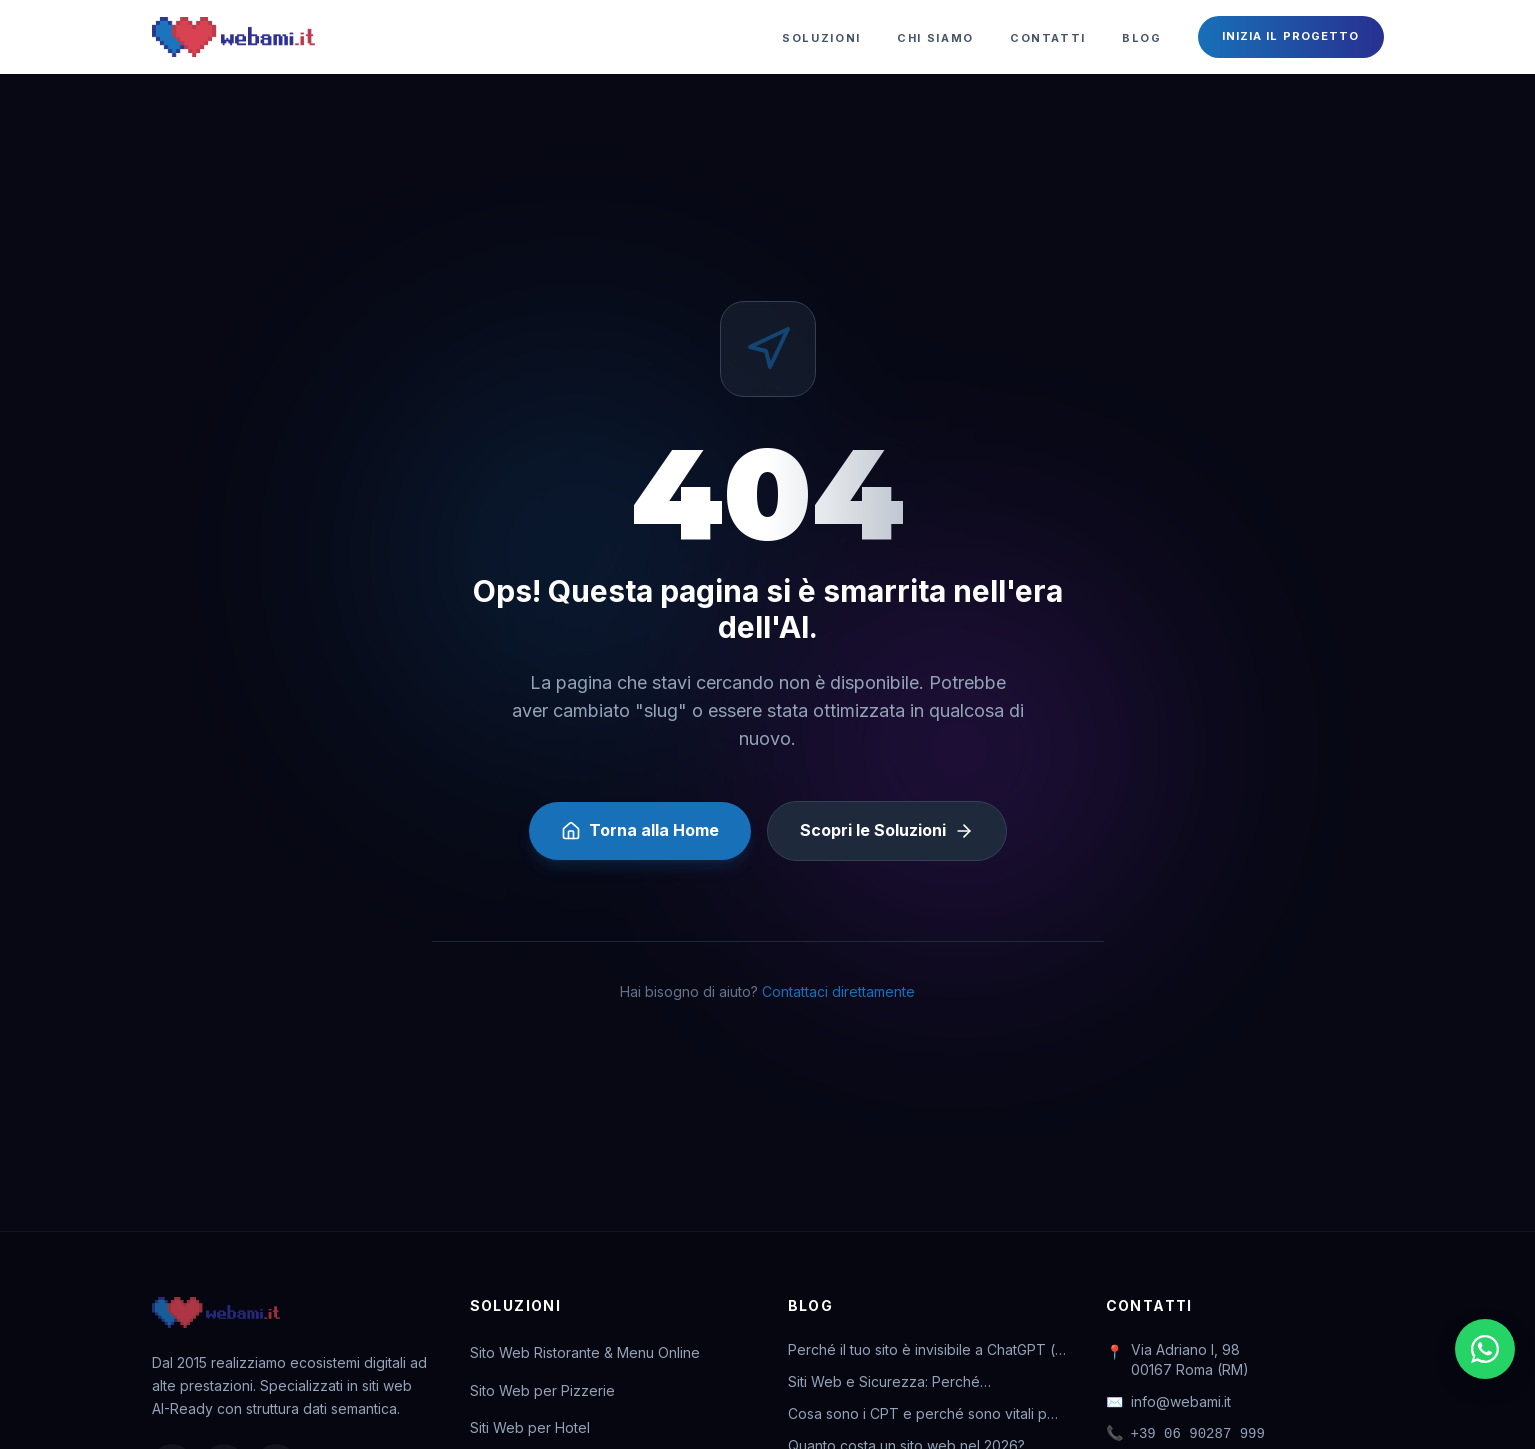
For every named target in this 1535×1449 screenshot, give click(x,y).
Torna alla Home (640, 830)
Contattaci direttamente (838, 991)
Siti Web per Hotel (530, 1427)
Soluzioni (821, 38)
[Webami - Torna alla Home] (233, 37)
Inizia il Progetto (1291, 36)
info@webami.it (1168, 1402)
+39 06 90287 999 (1185, 1434)
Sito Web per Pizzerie (542, 1390)
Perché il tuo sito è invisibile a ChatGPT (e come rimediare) (926, 1350)
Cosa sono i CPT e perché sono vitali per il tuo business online (924, 1414)
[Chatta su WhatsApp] (1485, 1349)
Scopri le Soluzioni (887, 830)
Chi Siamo (935, 38)
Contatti (1048, 38)
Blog (1142, 38)
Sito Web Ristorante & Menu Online (585, 1352)
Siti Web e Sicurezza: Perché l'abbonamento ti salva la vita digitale (909, 1382)
